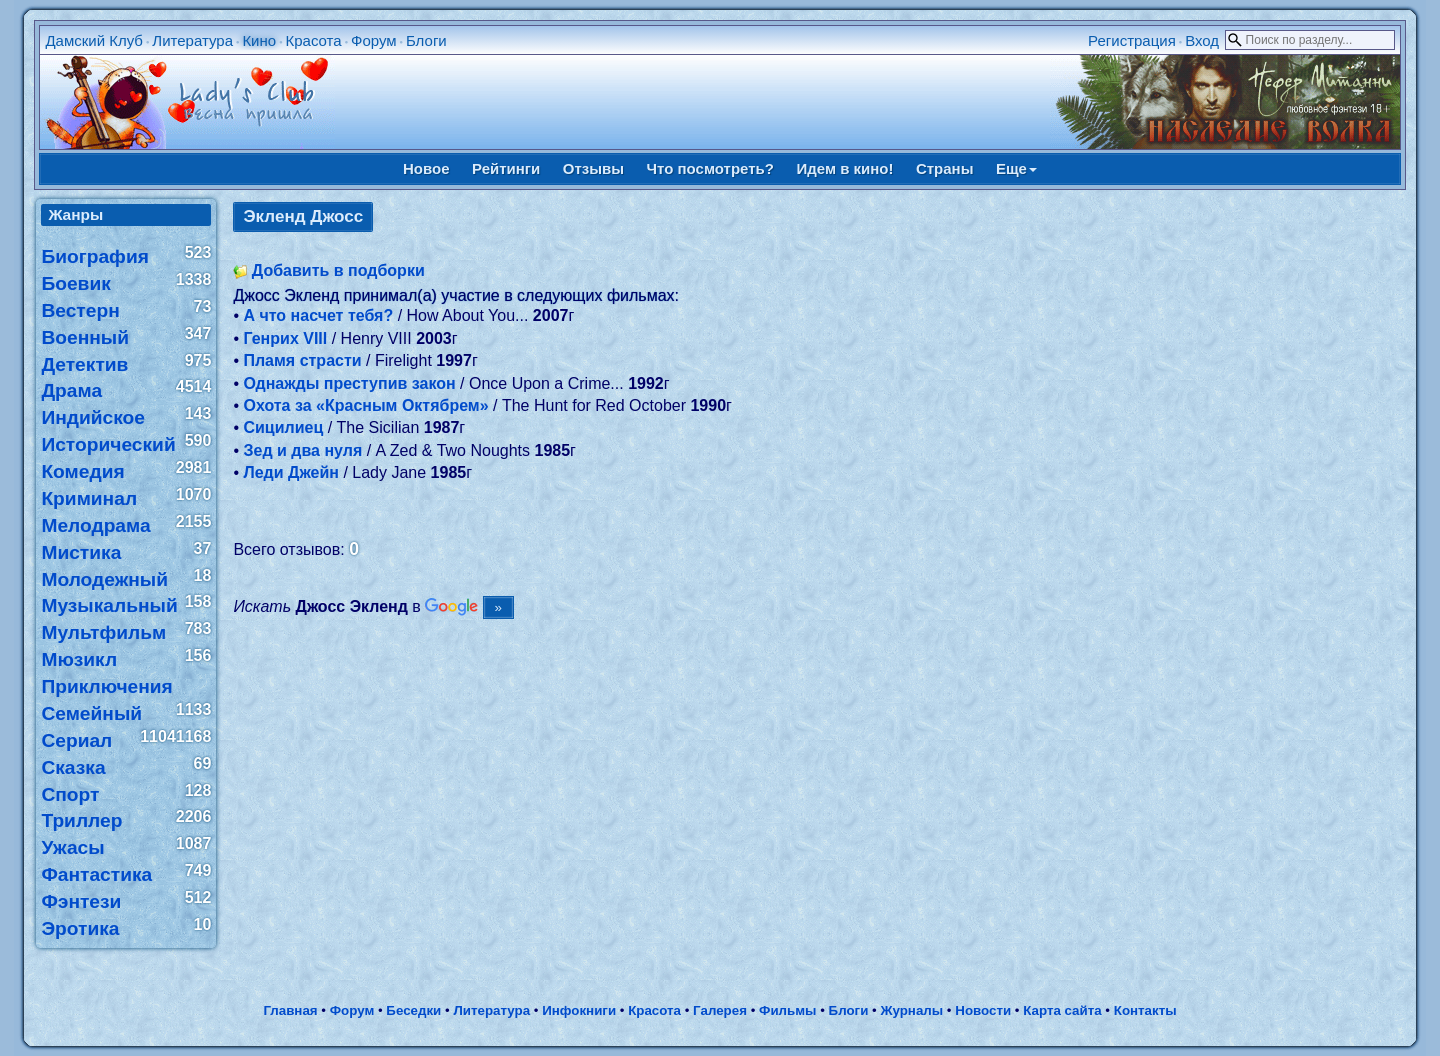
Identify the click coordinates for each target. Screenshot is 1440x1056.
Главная (290, 1010)
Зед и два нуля (302, 450)
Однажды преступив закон (349, 383)
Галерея (720, 1010)
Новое (426, 168)
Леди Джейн (291, 472)
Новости (983, 1010)
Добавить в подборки (338, 270)
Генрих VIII (285, 338)
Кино (259, 40)
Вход (1202, 40)
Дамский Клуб (94, 40)
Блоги (426, 40)
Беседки (413, 1010)
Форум (374, 40)
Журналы (911, 1010)
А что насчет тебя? (318, 315)
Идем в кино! (844, 168)
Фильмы (787, 1010)
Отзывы (593, 168)
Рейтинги (506, 168)
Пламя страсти (302, 360)
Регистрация (1132, 40)
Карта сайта (1062, 1010)
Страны (945, 168)
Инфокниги (579, 1010)
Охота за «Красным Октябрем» (365, 405)
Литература (192, 40)
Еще (1016, 168)
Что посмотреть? (710, 168)
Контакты (1145, 1010)
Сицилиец (283, 427)
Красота (313, 40)
